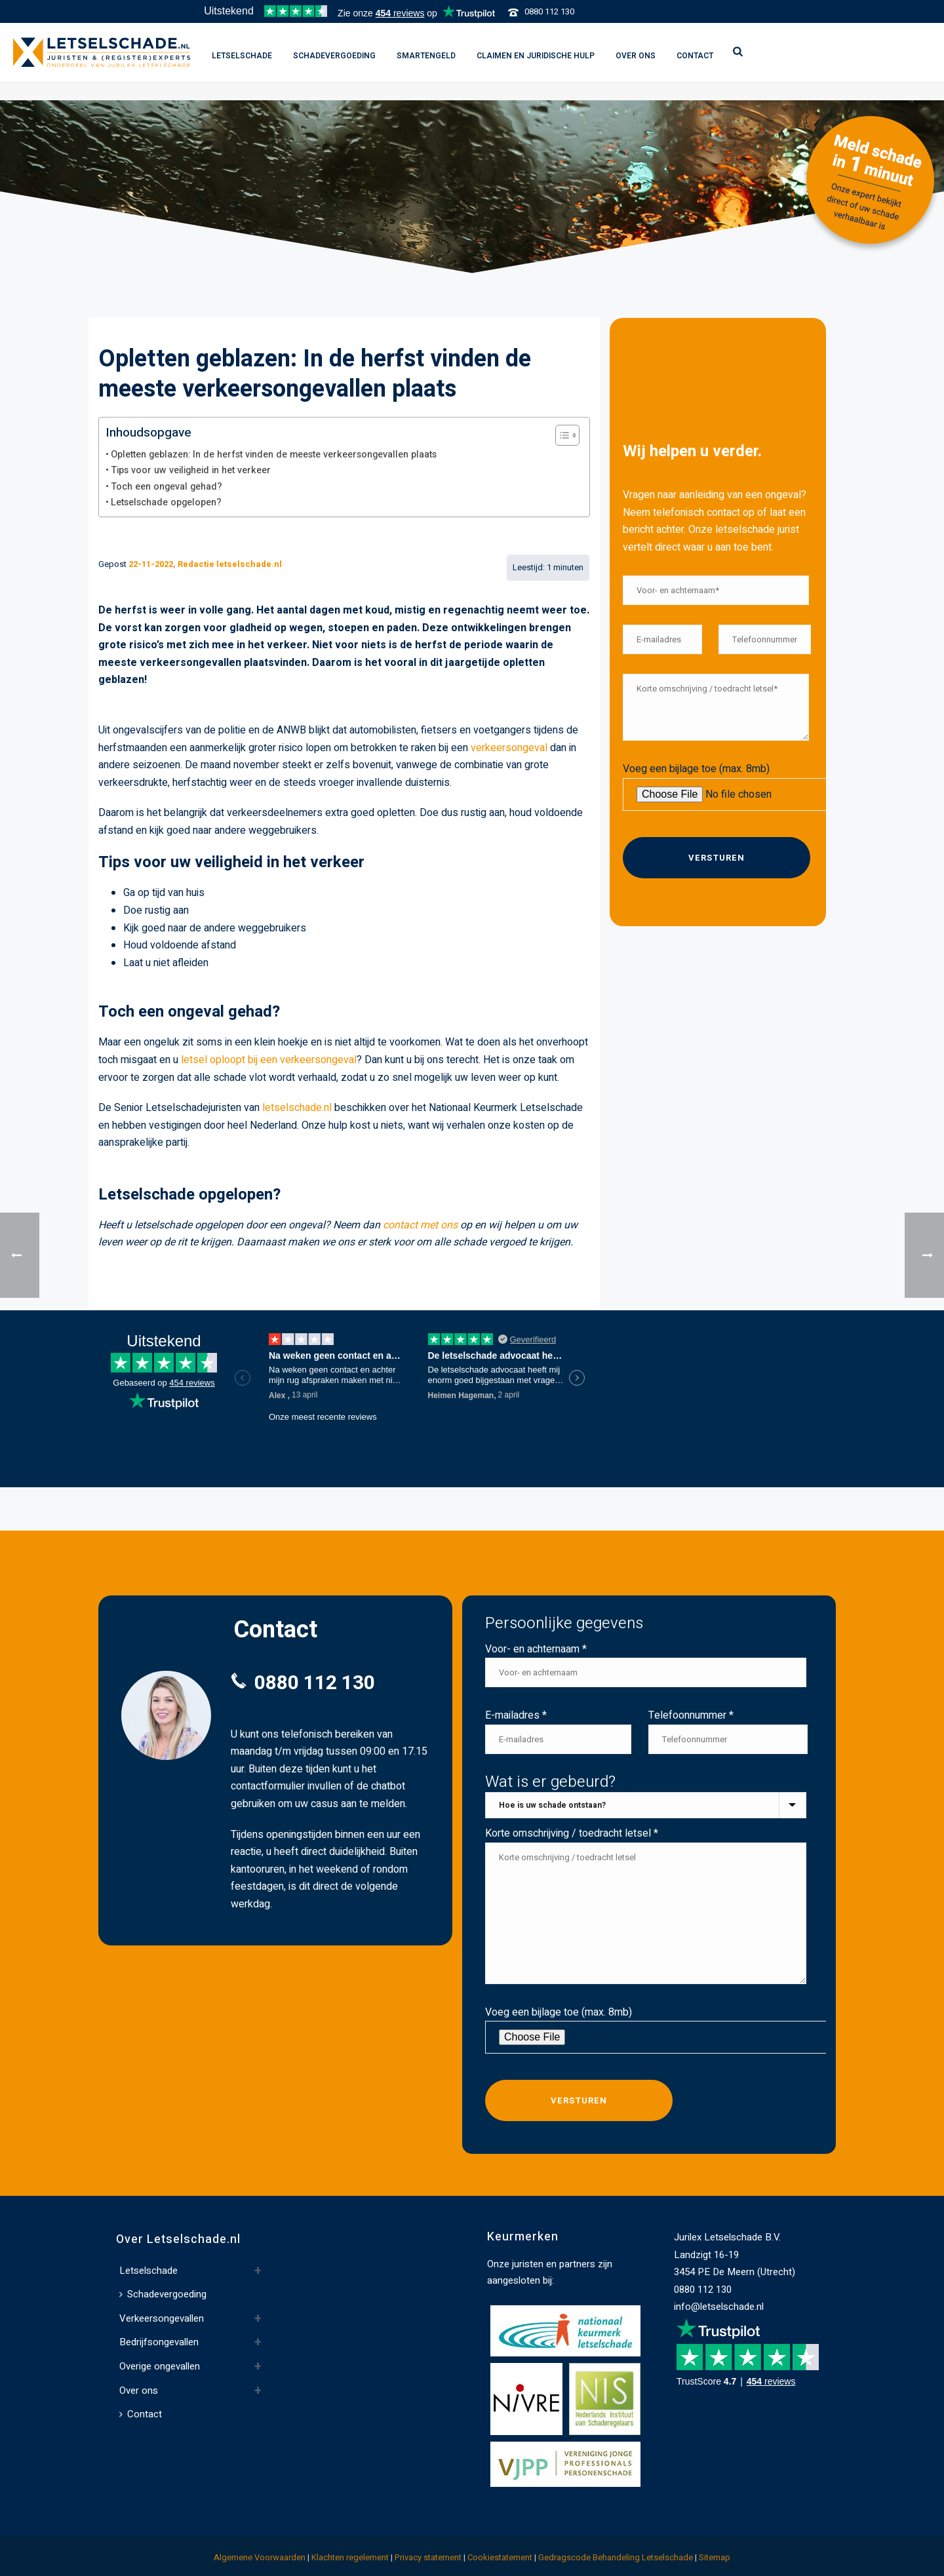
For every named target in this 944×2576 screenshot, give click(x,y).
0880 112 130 (549, 11)
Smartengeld (426, 56)
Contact (695, 56)
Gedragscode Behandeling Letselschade (615, 2557)
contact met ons (420, 1225)
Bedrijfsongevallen (159, 2342)
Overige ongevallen (159, 2366)
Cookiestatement (499, 2557)
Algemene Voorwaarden (259, 2557)
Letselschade (242, 56)
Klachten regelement (350, 2557)
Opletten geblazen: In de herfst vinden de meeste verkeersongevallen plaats (274, 454)
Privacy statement (428, 2557)
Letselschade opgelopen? (166, 502)
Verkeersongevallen (161, 2318)
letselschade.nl (297, 1108)
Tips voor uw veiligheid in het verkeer (191, 470)
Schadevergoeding (334, 56)
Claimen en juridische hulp (536, 56)
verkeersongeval (509, 748)
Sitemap (714, 2557)
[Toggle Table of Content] (560, 435)
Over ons (636, 56)
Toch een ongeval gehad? (166, 487)
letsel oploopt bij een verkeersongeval (269, 1060)
